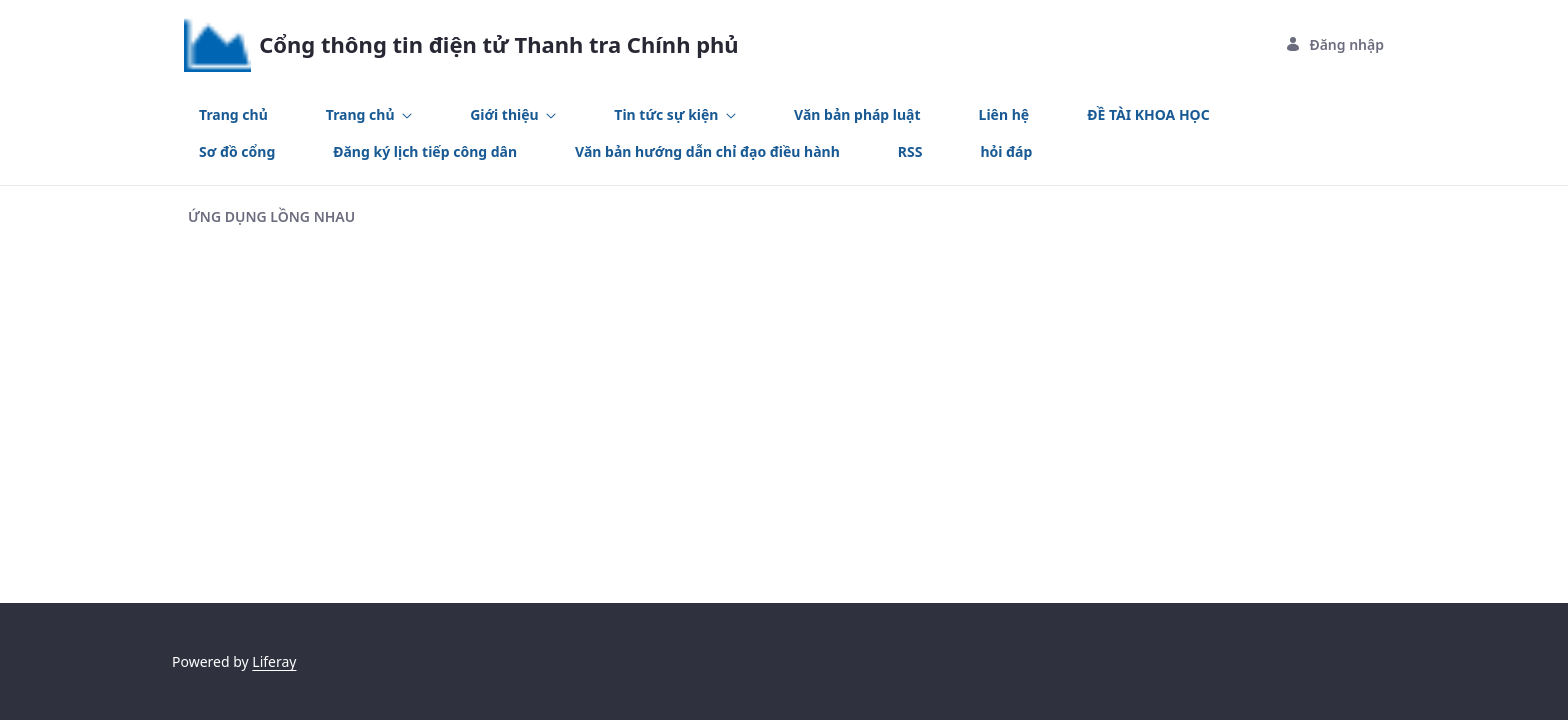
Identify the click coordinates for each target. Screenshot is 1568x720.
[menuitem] (233, 114)
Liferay (274, 661)
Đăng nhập (1334, 44)
